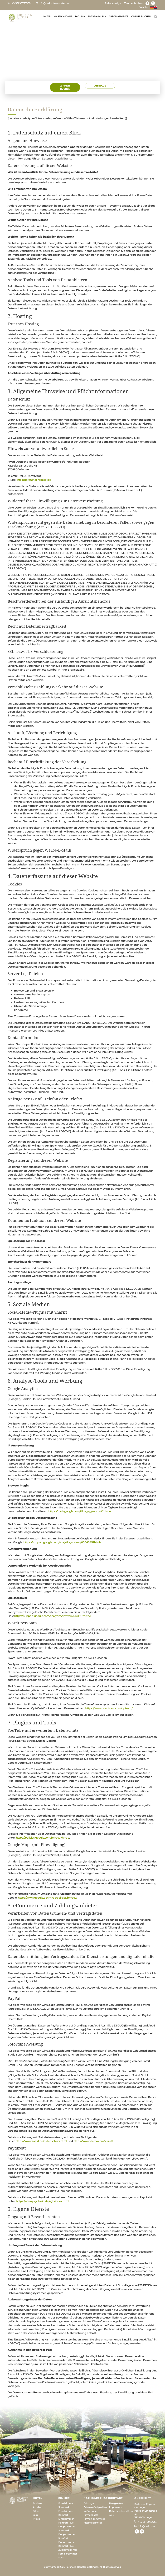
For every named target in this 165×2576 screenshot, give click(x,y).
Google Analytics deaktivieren (41, 1532)
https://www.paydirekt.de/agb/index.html (42, 2201)
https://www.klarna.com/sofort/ (92, 2141)
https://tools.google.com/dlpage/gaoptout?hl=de (79, 1511)
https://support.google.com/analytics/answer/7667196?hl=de (52, 1616)
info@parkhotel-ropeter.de (52, 3)
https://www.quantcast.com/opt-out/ (108, 1708)
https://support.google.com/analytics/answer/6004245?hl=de (62, 1542)
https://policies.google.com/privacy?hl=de (42, 1837)
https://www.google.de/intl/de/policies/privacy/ (47, 1897)
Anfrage (100, 85)
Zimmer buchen (65, 87)
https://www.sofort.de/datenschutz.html (41, 2141)
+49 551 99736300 (19, 3)
